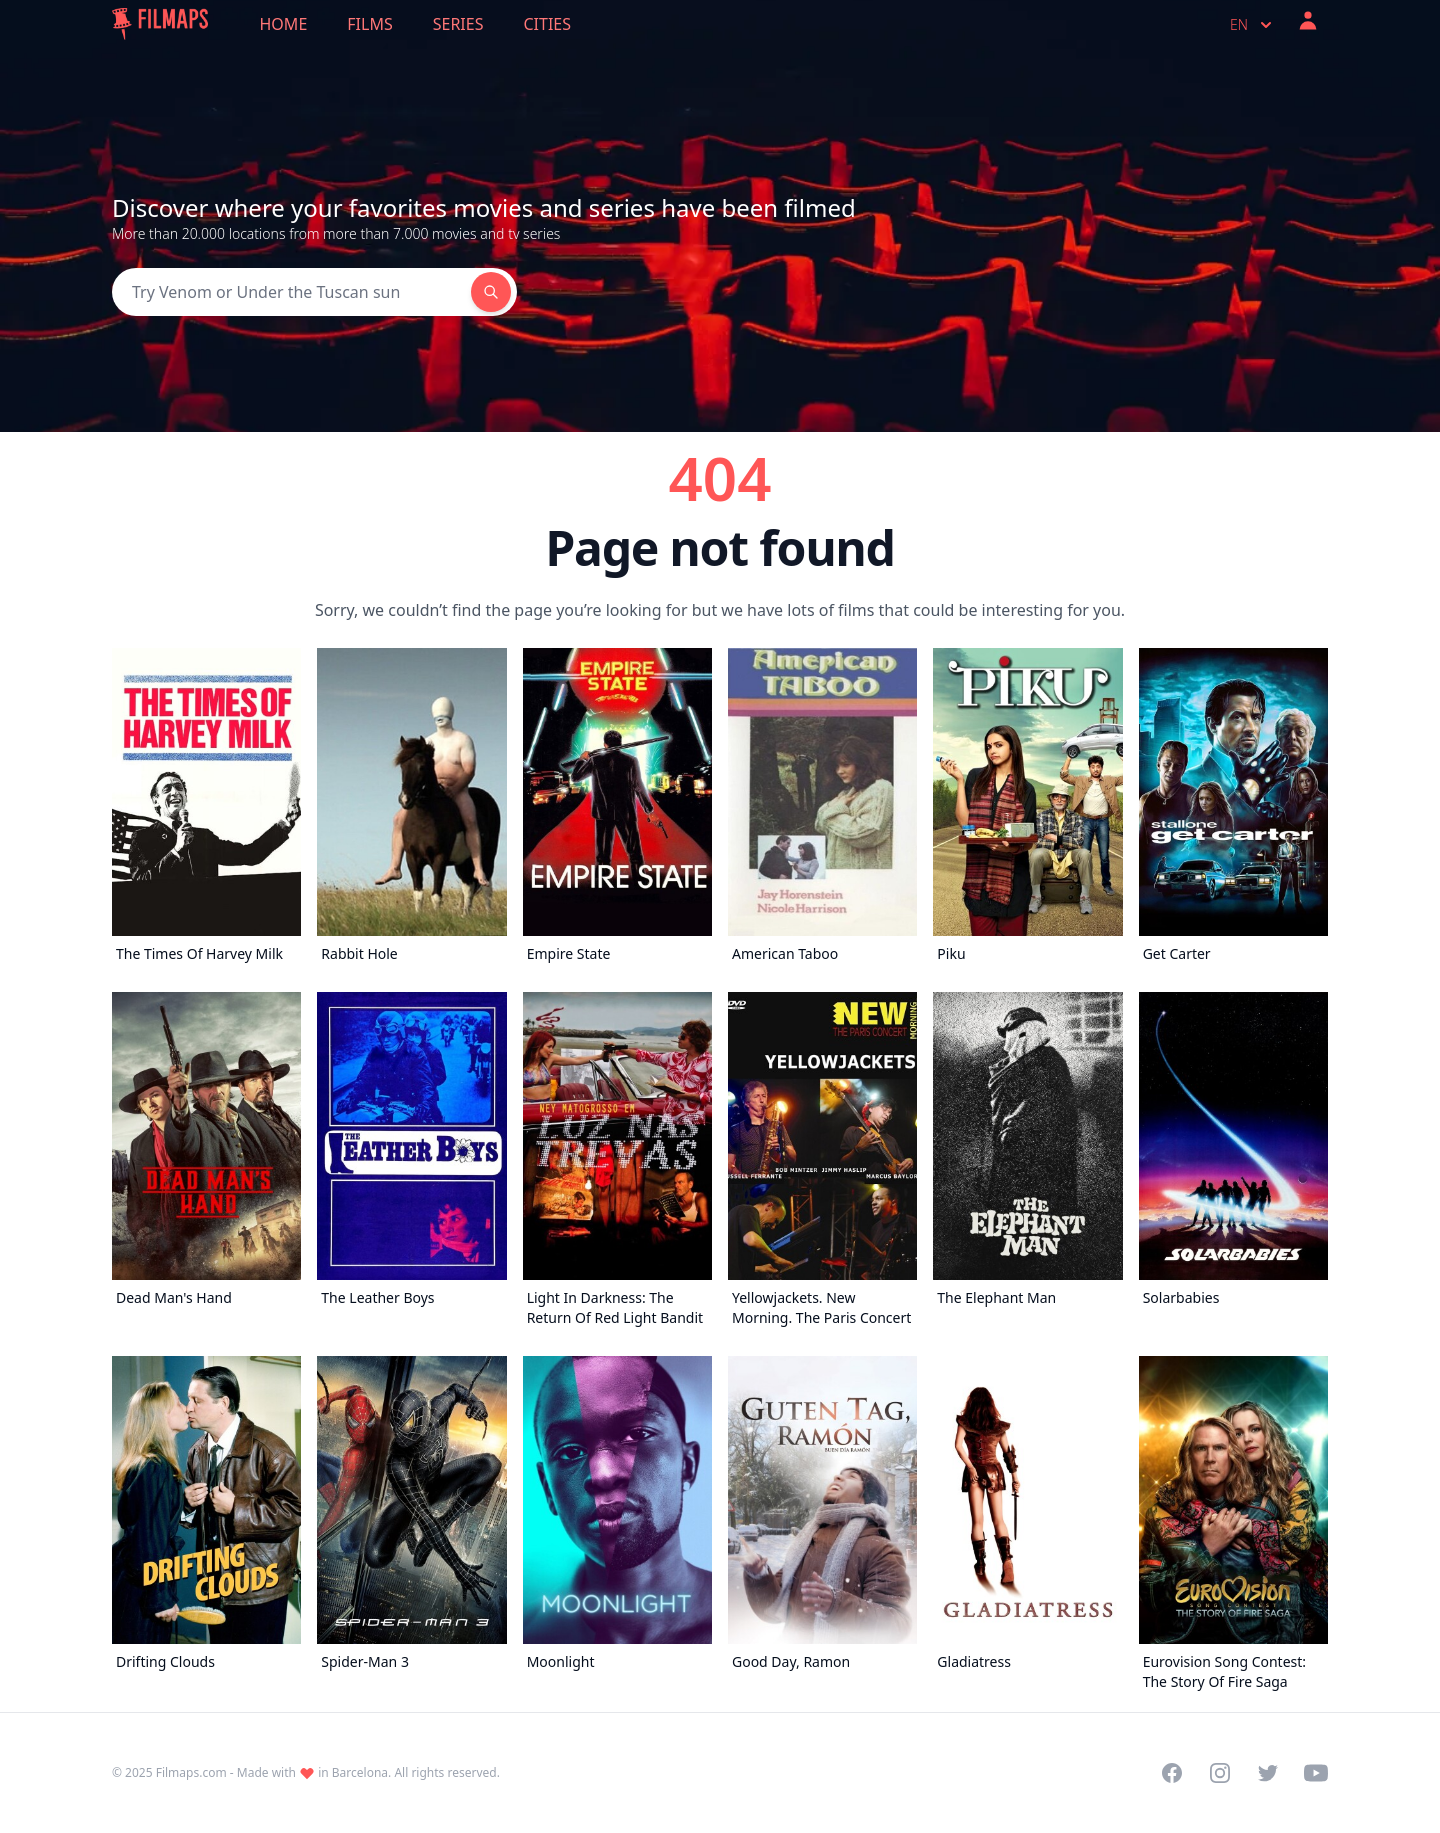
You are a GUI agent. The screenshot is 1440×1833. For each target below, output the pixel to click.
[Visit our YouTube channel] (1316, 1773)
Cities (547, 24)
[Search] (291, 292)
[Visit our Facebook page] (1172, 1773)
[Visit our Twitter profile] (1268, 1773)
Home (284, 24)
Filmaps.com (191, 1772)
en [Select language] (1253, 25)
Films (369, 24)
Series (458, 24)
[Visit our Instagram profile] (1220, 1773)
